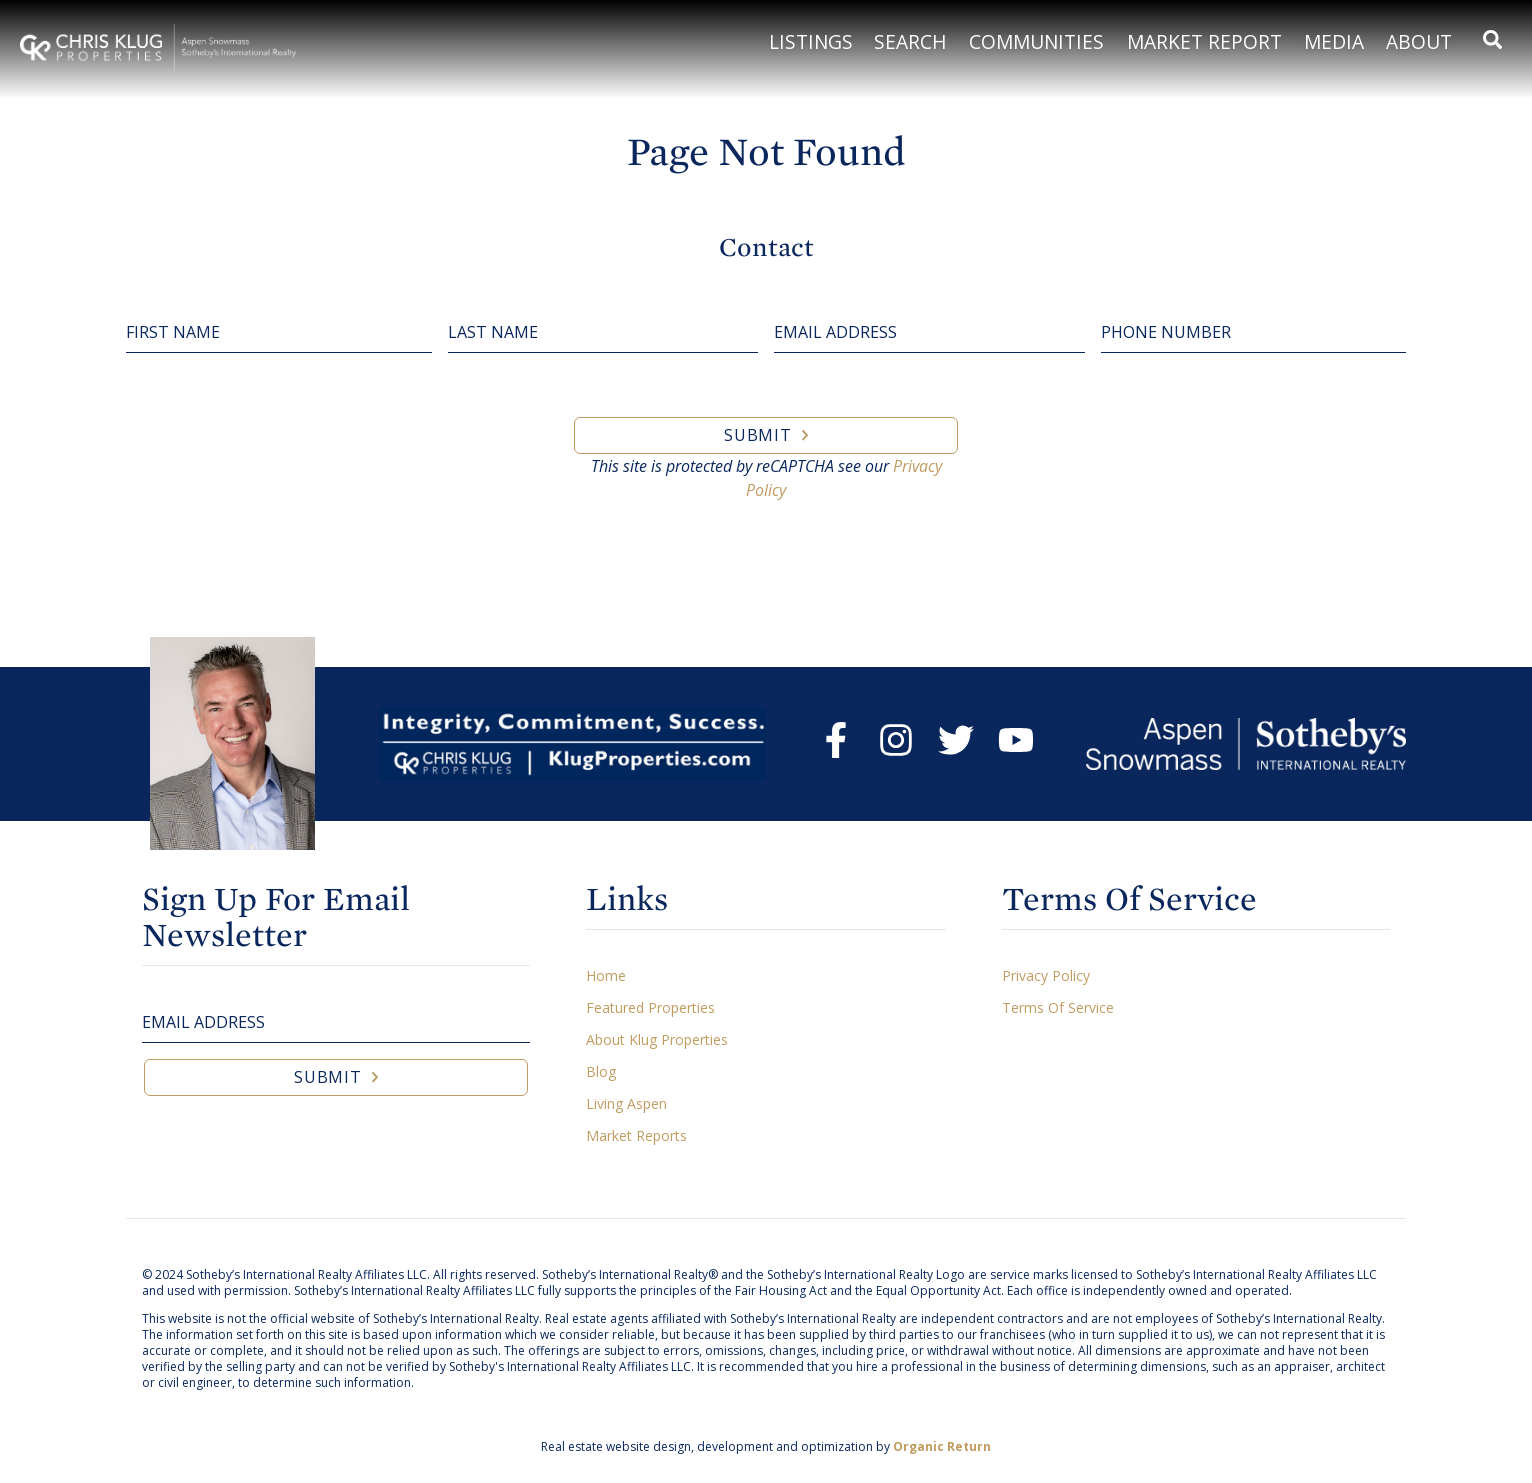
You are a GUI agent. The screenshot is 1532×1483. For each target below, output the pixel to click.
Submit (758, 435)
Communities (1036, 41)
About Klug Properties (657, 1039)
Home (606, 975)
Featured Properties (650, 1007)
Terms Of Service (1058, 1007)
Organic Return (942, 1446)
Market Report (1204, 41)
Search (910, 41)
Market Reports (636, 1135)
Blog (601, 1071)
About (1419, 41)
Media (1334, 41)
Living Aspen (626, 1103)
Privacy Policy (1046, 975)
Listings (811, 41)
